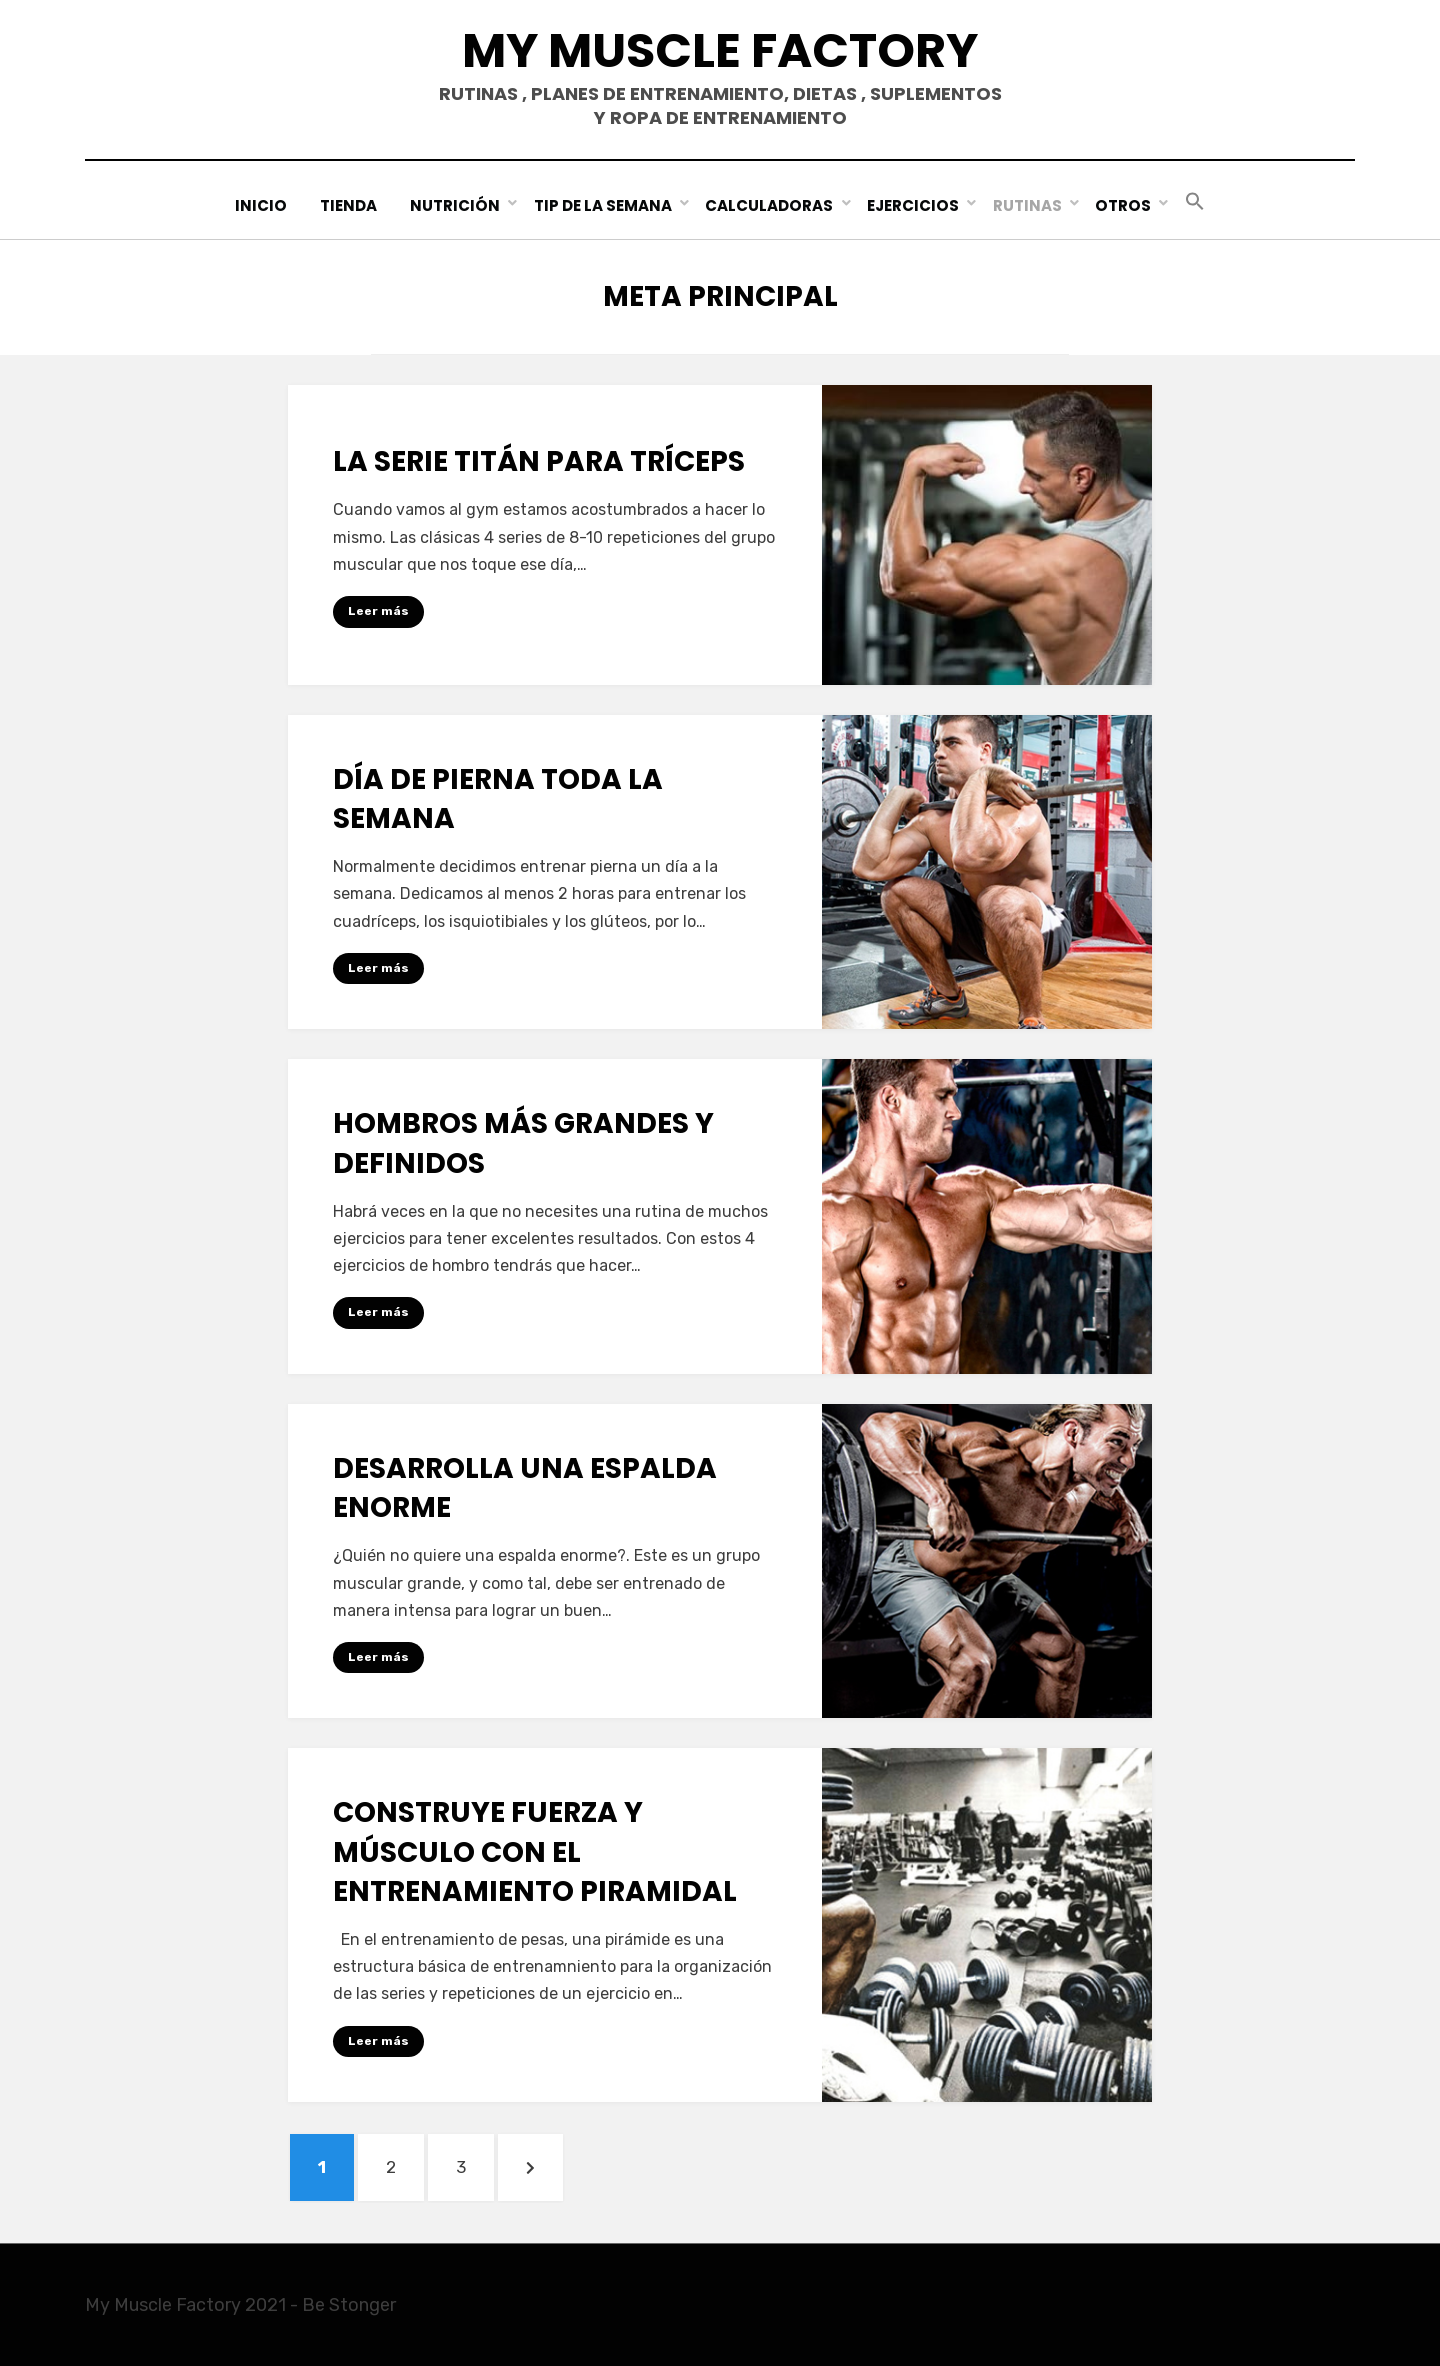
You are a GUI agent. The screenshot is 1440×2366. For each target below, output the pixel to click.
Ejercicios (913, 205)
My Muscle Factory (720, 50)
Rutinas (1027, 205)
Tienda (349, 205)
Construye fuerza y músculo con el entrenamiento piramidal (535, 1851)
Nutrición (456, 205)
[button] (1194, 202)
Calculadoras (770, 205)
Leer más (378, 611)
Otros (1123, 205)
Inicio (261, 205)
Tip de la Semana (604, 205)
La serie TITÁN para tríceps (539, 461)
